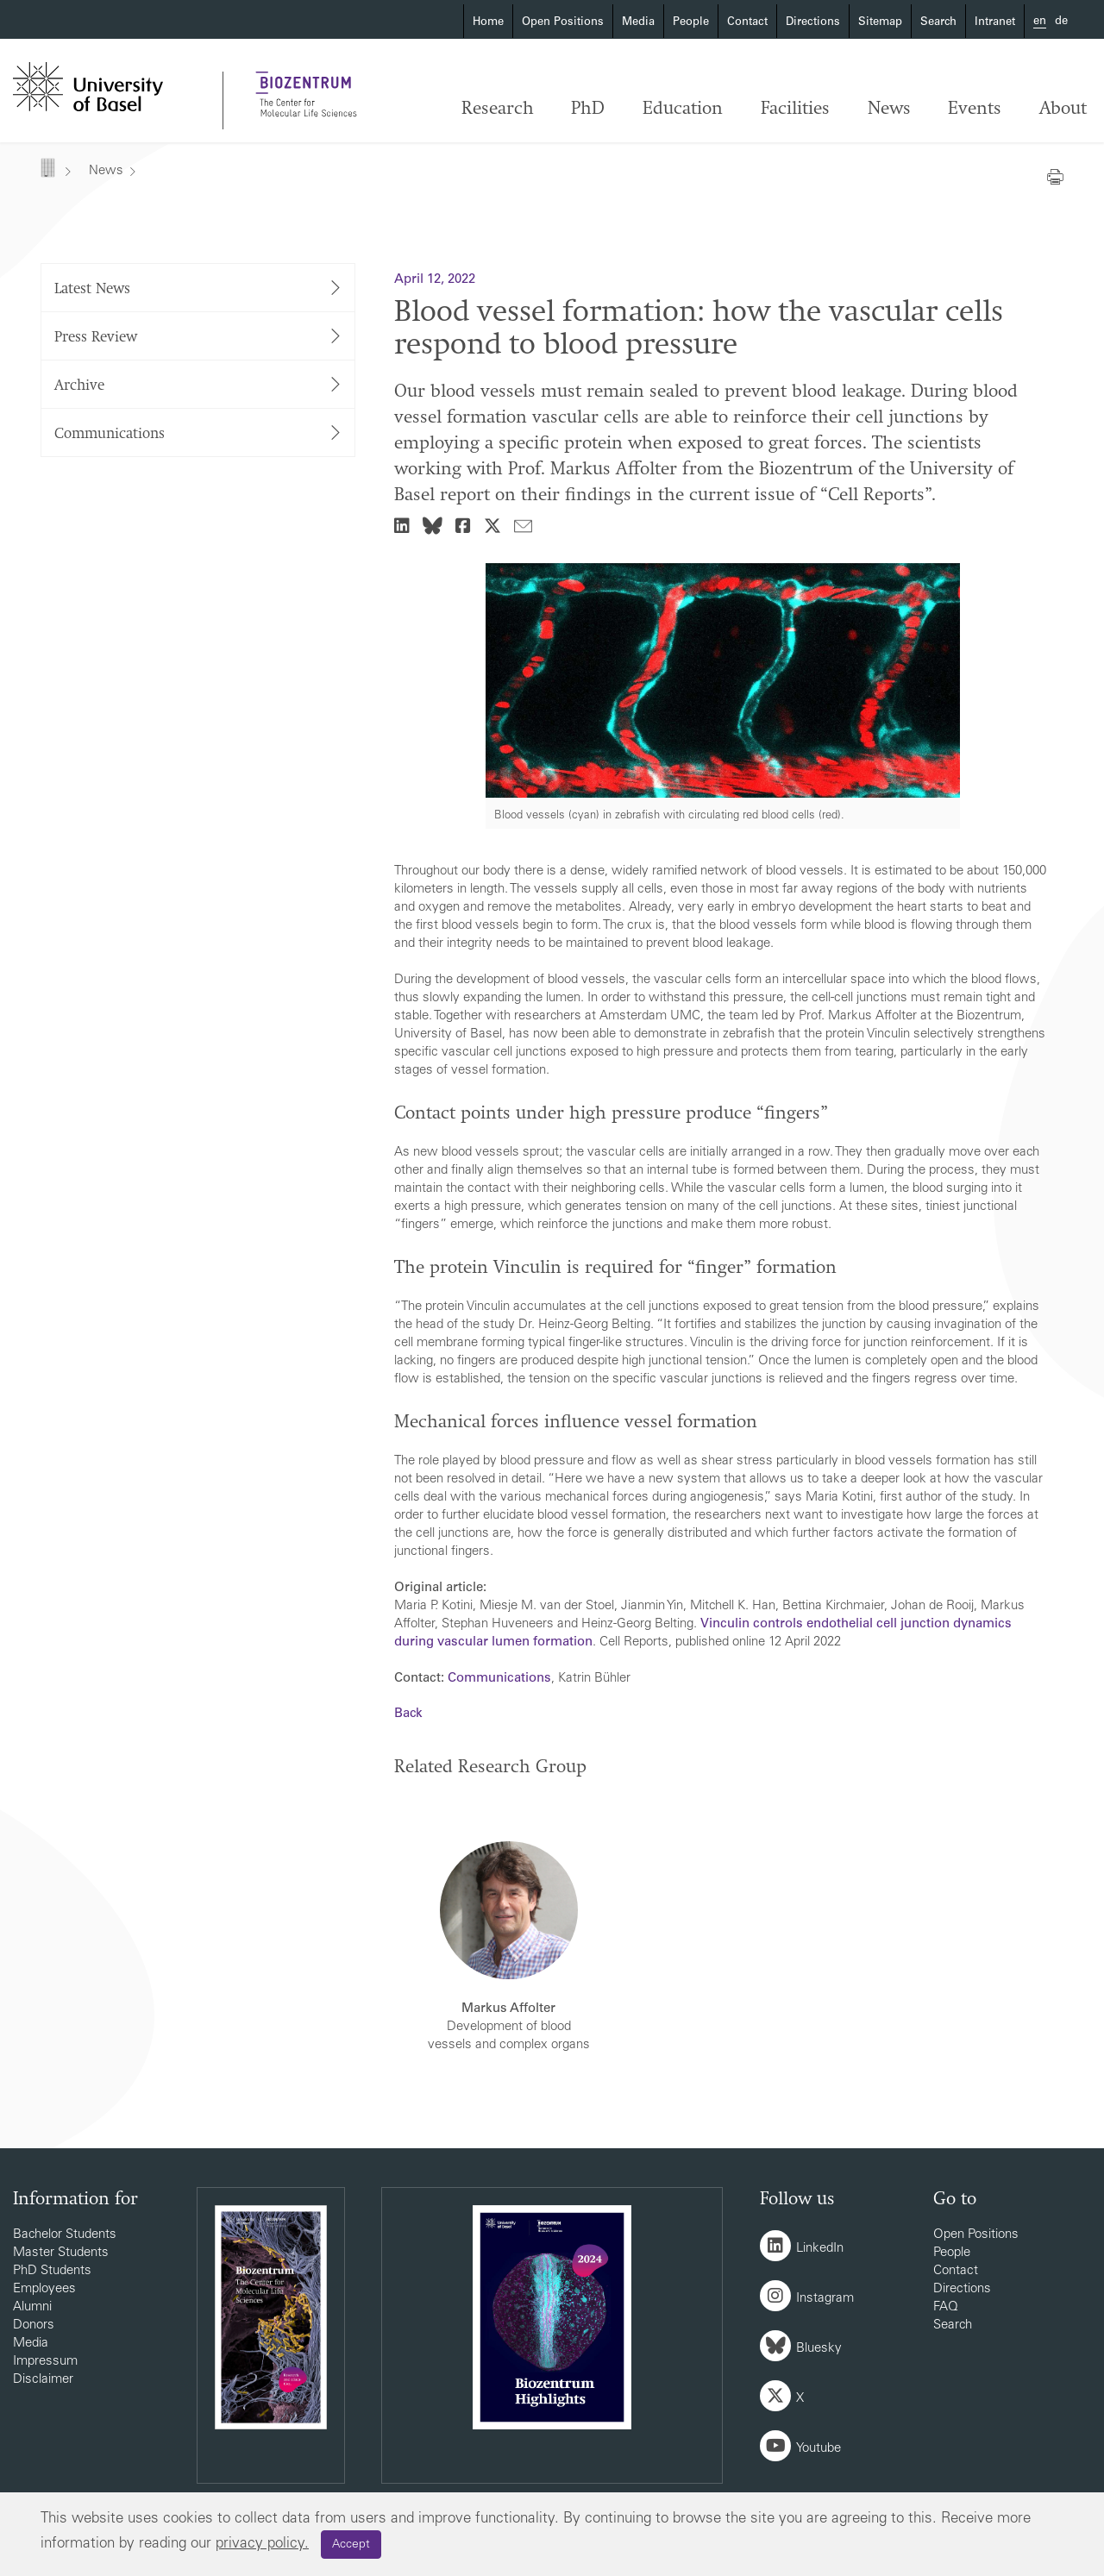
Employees (44, 2289)
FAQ (945, 2307)
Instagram (825, 2298)
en (1039, 22)
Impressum (45, 2361)
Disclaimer (43, 2379)
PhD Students (52, 2271)
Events (974, 109)
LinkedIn (820, 2248)
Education (683, 109)
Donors (33, 2325)
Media (638, 22)
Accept (351, 2545)
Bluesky (819, 2348)
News (889, 109)
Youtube (818, 2448)
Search (938, 22)
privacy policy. (262, 2544)
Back (408, 1714)
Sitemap (880, 22)
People (691, 22)
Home (488, 22)
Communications (499, 1678)
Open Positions (563, 22)
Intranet (995, 22)
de (1061, 22)
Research (497, 109)
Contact (747, 22)
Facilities (795, 109)
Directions (813, 22)
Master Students (61, 2253)
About (1063, 109)
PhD (588, 109)
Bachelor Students (64, 2234)
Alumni (32, 2307)
